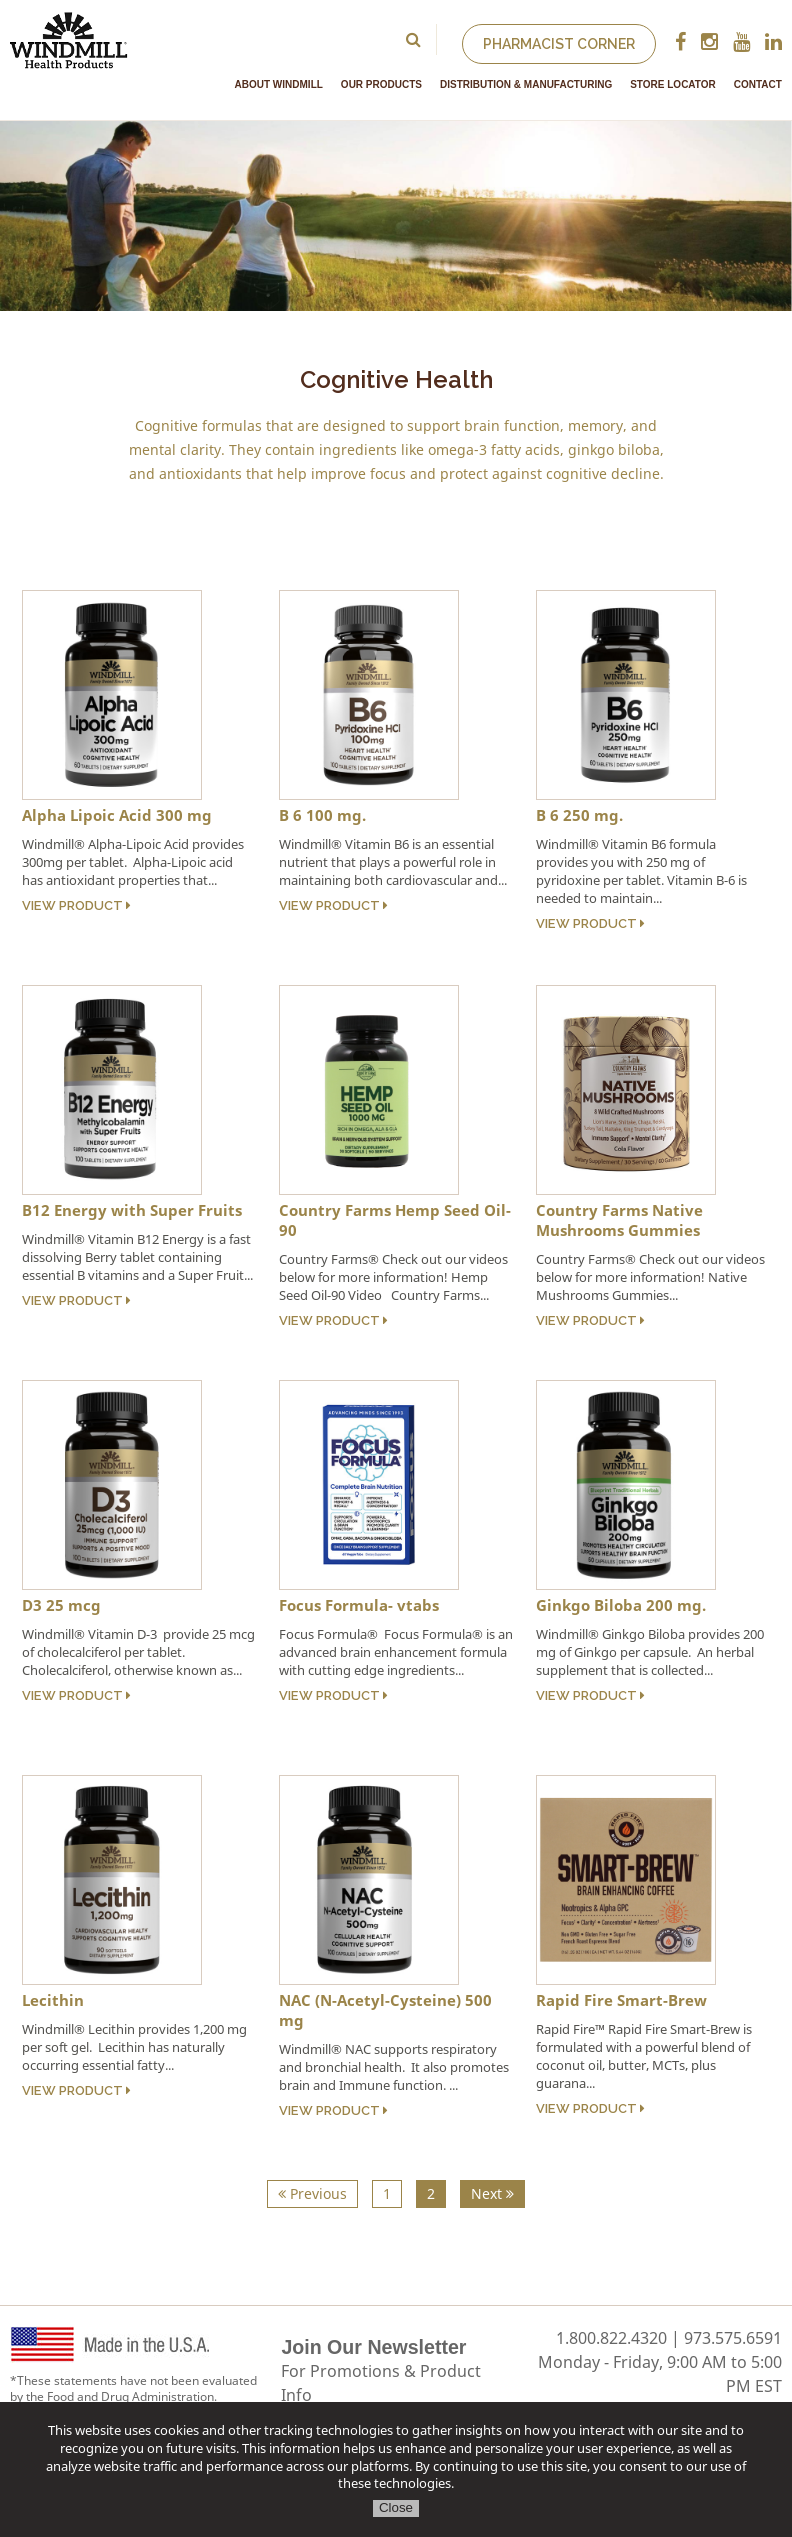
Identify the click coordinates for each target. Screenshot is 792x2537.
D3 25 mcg (61, 1605)
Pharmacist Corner (559, 44)
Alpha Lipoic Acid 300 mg (117, 815)
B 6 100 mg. (322, 815)
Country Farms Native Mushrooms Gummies (619, 1220)
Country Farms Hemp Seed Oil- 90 (395, 1220)
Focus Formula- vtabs (359, 1605)
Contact (758, 84)
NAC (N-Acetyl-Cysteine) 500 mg (385, 2010)
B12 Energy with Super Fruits (132, 1210)
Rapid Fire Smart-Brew (621, 2000)
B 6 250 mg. (579, 815)
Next (492, 2193)
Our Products (381, 84)
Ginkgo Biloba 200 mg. (621, 1605)
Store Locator (673, 84)
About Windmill (279, 84)
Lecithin (53, 2000)
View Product (76, 905)
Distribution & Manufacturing (526, 84)
